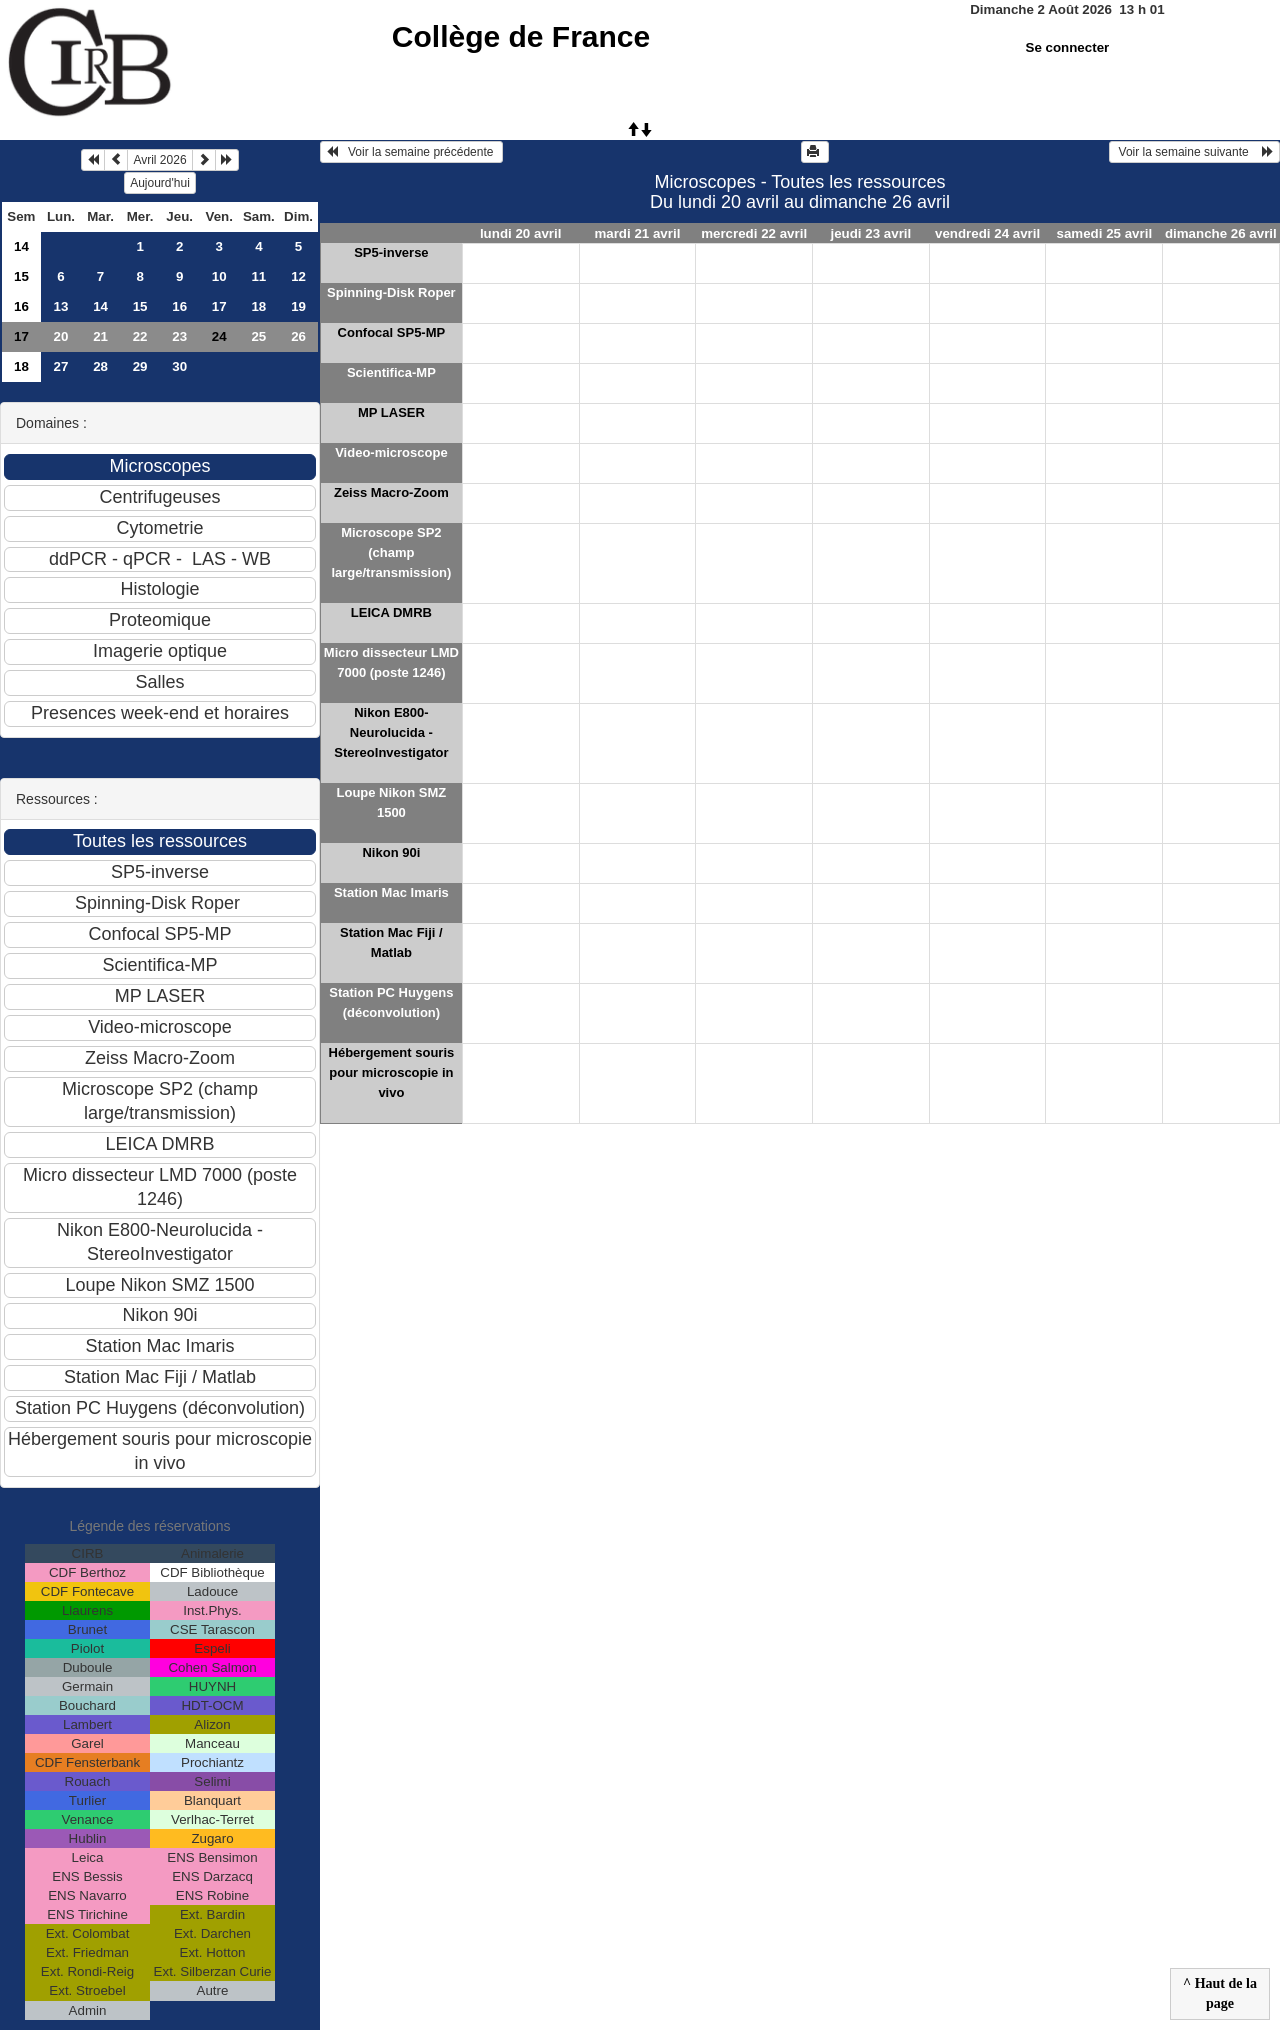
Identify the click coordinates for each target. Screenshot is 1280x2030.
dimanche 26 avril (1221, 233)
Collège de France (521, 36)
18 (258, 306)
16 (21, 306)
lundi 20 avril (520, 233)
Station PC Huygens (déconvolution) (391, 1002)
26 (298, 336)
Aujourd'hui (160, 183)
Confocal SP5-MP (392, 332)
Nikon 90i (391, 852)
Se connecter (1068, 47)
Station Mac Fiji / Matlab (391, 942)
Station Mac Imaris (391, 892)
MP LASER (391, 412)
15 (21, 276)
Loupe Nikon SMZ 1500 (392, 802)
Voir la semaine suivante (1194, 152)
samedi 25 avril (1105, 233)
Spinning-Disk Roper (391, 292)
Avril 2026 (159, 160)
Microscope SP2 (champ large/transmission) (391, 552)
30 (179, 366)
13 (61, 306)
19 (298, 306)
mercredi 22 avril (754, 233)
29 (140, 366)
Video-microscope (391, 452)
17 (219, 306)
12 (298, 276)
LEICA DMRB (391, 612)
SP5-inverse (391, 252)
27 (61, 366)
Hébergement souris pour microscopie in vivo (392, 1072)
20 (61, 336)
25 (258, 336)
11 (258, 276)
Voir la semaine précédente (411, 152)
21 (100, 336)
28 (100, 366)
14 (21, 246)
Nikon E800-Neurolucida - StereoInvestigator (391, 732)
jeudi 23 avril (870, 233)
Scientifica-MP (391, 372)
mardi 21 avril (637, 233)
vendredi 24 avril (987, 233)
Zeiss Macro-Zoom (391, 492)
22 (140, 336)
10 (219, 276)
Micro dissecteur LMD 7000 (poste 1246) (391, 662)
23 (179, 336)
